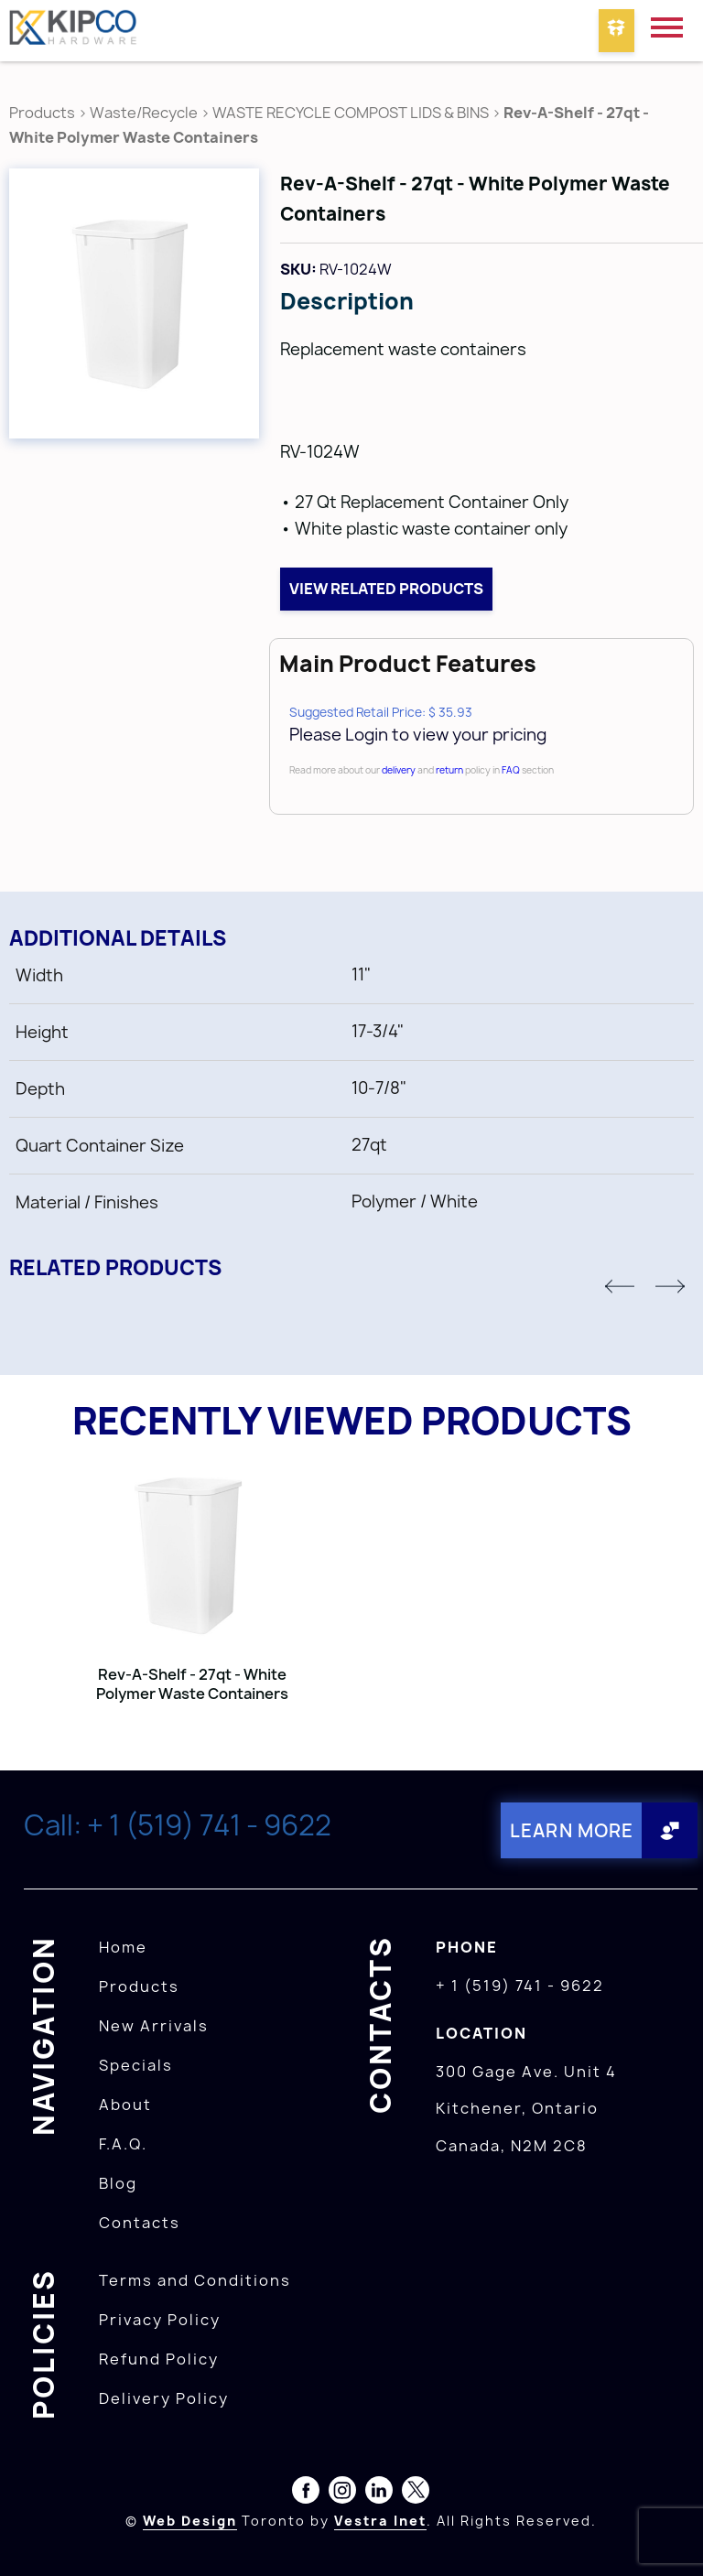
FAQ (511, 769)
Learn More (568, 1830)
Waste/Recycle (145, 113)
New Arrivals (154, 2025)
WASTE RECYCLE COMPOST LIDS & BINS (350, 113)
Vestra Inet (380, 2519)
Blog (118, 2182)
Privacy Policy (160, 2319)
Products (42, 113)
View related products (386, 589)
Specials (136, 2064)
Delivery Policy (164, 2397)
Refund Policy (159, 2358)
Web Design (190, 2519)
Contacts (139, 2222)
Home (123, 1946)
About (125, 2104)
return (449, 769)
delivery (399, 769)
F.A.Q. (123, 2143)
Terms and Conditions (195, 2279)
